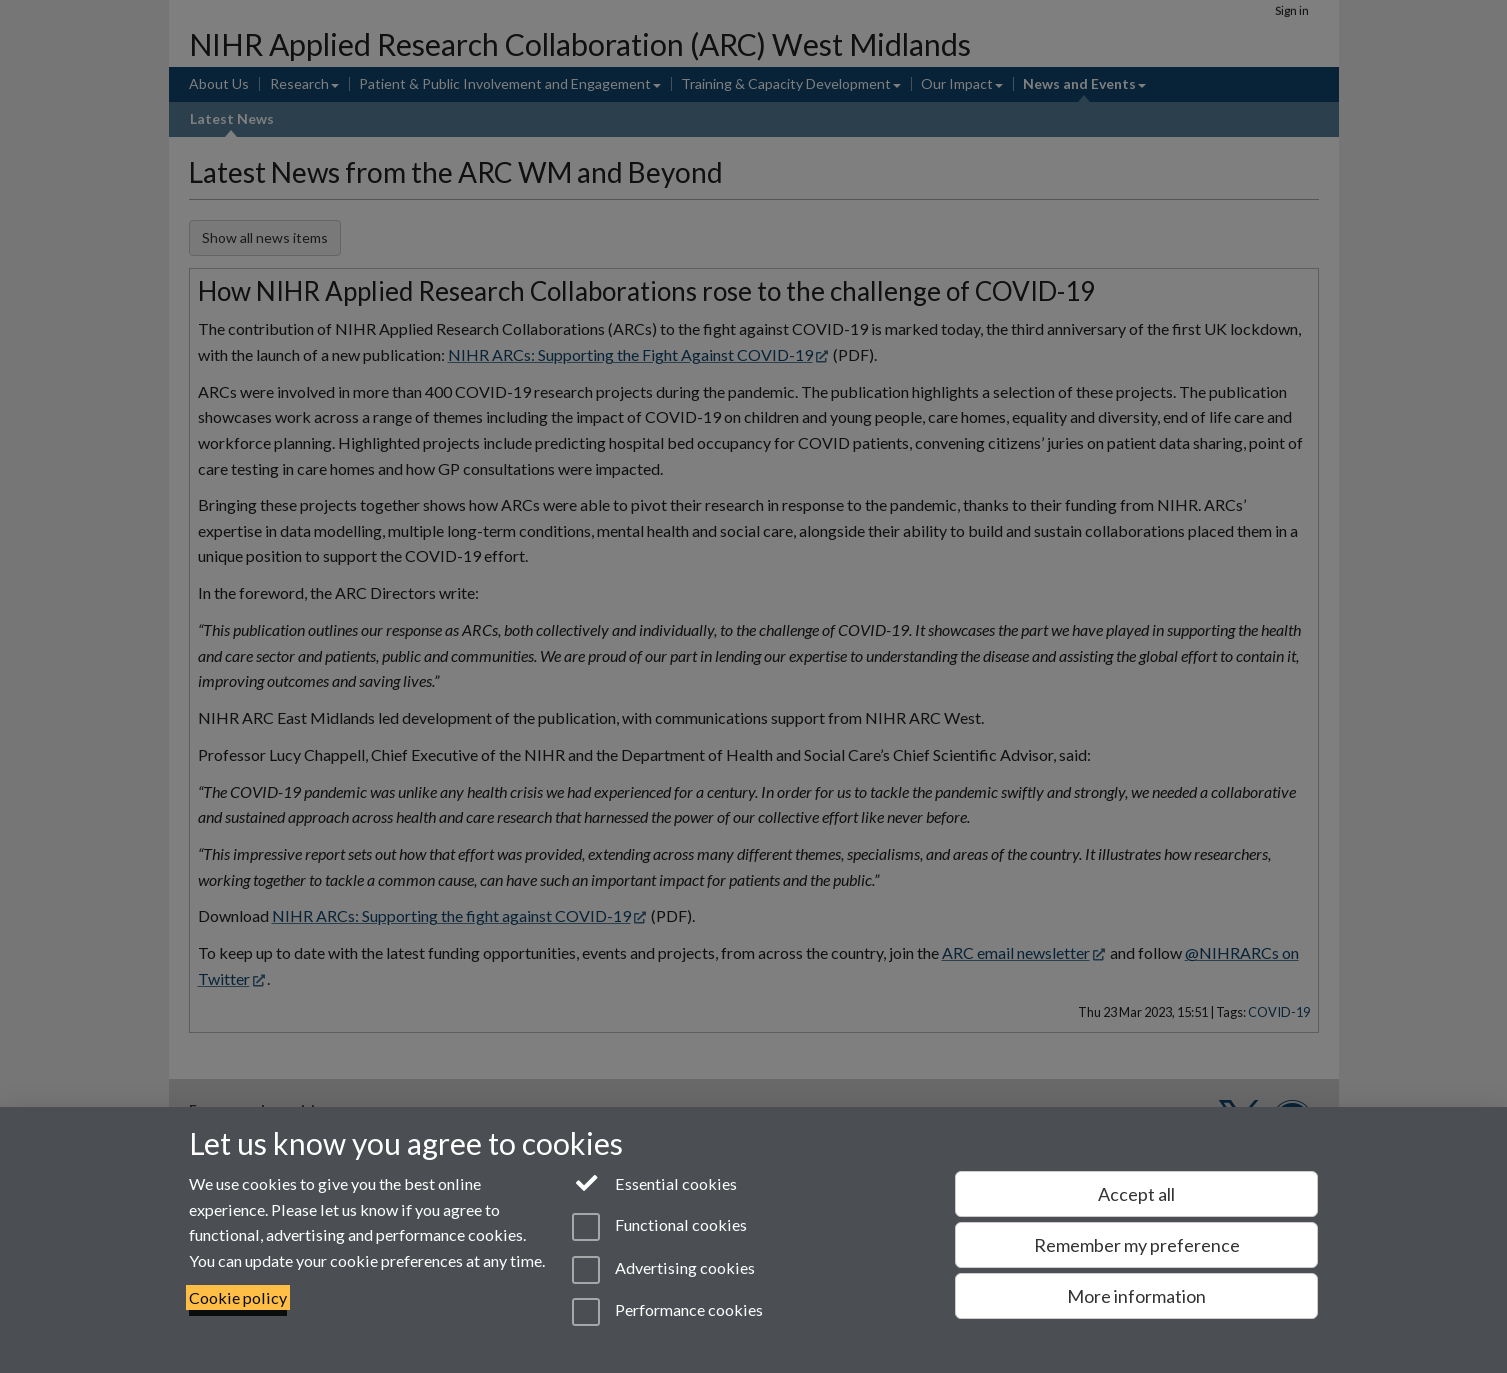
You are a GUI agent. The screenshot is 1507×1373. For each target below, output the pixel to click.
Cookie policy (238, 1297)
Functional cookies (659, 1227)
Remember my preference (1137, 1245)
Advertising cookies (663, 1270)
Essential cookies (654, 1182)
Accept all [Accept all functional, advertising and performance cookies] (1136, 1194)
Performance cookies (667, 1312)
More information (1136, 1296)
